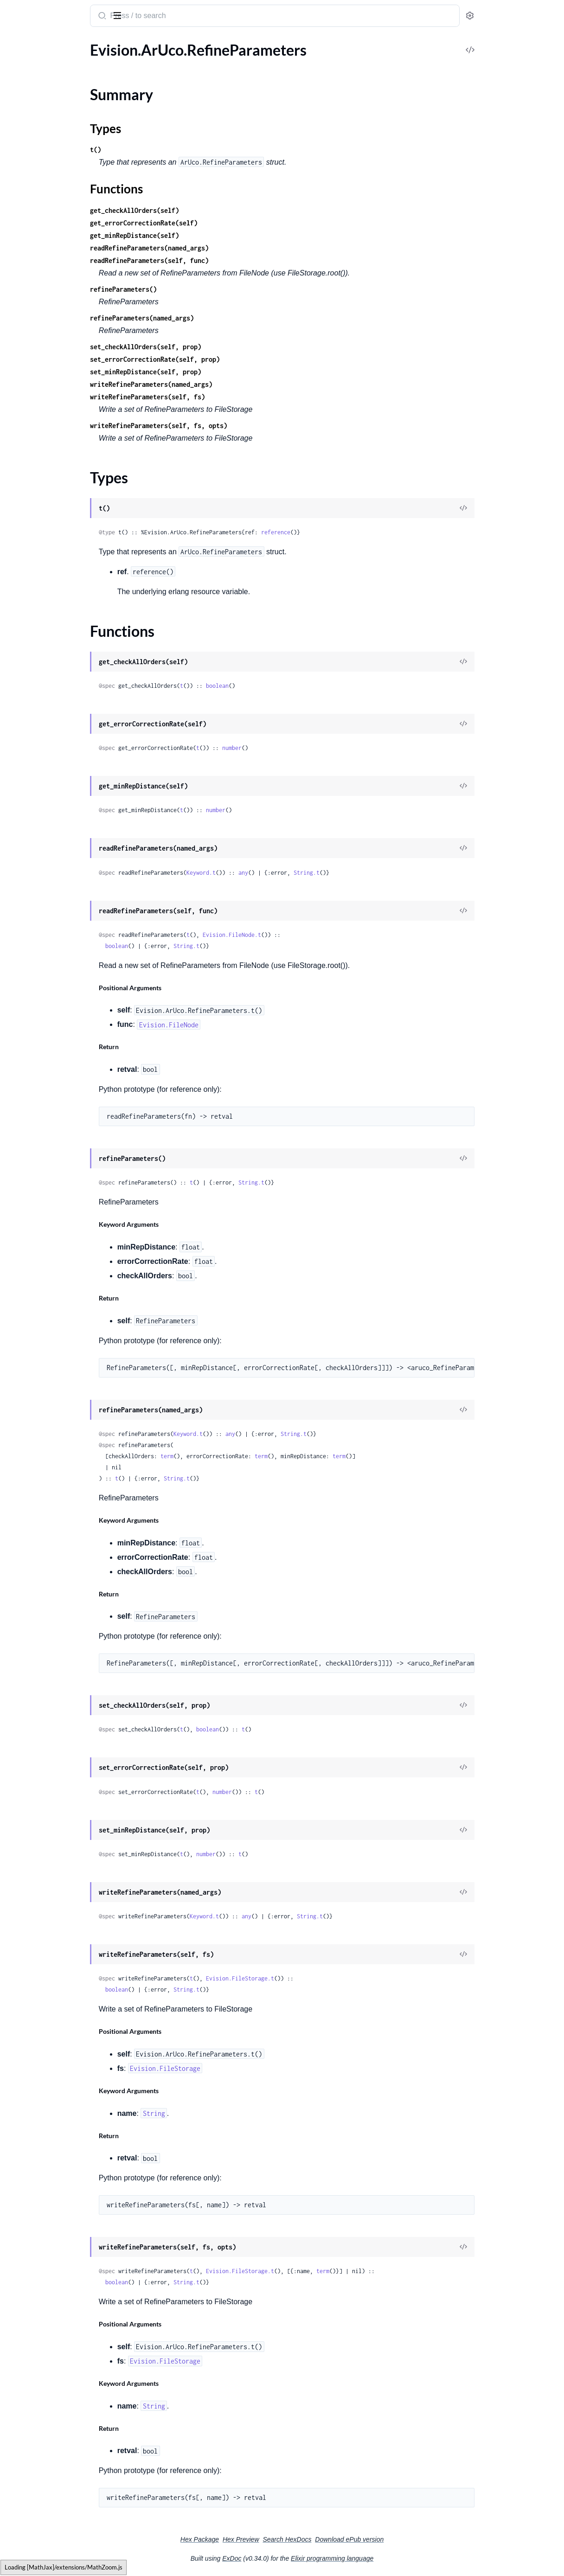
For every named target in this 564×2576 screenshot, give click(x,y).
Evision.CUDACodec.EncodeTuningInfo (66, 1294)
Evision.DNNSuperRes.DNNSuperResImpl (66, 1933)
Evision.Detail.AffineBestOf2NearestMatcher (66, 2020)
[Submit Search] (178, 16)
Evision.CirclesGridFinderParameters (66, 1494)
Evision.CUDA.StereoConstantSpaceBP (66, 1081)
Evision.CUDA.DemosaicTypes (55, 730)
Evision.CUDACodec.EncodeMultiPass (66, 1231)
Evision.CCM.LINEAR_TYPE (51, 542)
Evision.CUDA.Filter (39, 856)
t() (172, 150)
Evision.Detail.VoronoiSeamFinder (61, 2534)
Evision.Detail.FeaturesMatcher (57, 2271)
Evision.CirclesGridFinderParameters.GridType (66, 1507)
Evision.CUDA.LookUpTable (51, 993)
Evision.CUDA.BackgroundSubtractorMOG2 (66, 605)
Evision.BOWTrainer (39, 167)
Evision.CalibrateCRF (41, 1432)
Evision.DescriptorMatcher (50, 1970)
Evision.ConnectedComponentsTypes (66, 1607)
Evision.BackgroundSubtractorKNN (64, 217)
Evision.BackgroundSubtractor (55, 204)
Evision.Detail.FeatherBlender (54, 2258)
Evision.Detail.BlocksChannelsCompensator (66, 2070)
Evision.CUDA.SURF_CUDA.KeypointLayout (66, 1043)
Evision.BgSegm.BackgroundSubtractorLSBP (66, 330)
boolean (294, 685)
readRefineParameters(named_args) (226, 248)
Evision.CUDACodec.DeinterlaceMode (66, 1219)
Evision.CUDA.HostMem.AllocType (63, 943)
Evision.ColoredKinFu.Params (55, 1569)
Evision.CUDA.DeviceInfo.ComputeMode (66, 768)
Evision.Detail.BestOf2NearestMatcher (66, 2033)
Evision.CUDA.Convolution (51, 680)
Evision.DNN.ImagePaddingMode (61, 1770)
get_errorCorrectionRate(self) (221, 223)
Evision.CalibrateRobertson (51, 1457)
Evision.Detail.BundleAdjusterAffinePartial (66, 2120)
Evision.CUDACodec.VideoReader (61, 1382)
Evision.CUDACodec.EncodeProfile (63, 1269)
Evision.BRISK (29, 179)
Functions (31, 100)
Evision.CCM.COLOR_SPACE (53, 480)
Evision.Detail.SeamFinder (48, 2433)
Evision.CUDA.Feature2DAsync (57, 831)
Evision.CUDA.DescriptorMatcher (61, 743)
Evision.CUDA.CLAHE (42, 630)
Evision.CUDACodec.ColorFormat (61, 1194)
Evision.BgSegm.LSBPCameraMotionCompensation (66, 367)
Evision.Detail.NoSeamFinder (53, 2396)
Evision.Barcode (32, 242)
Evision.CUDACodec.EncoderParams (66, 1319)
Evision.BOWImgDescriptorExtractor (66, 142)
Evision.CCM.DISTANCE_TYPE (56, 517)
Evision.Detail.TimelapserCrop (55, 2484)
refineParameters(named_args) (219, 318)
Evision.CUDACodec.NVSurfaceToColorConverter (66, 1344)
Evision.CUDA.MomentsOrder (56, 1006)
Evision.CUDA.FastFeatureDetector (64, 818)
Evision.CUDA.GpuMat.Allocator (60, 893)
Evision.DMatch (32, 1670)
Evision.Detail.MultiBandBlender (59, 2358)
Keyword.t (278, 872)
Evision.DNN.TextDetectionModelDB (66, 1882)
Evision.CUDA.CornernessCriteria (61, 693)
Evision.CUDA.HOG (39, 918)
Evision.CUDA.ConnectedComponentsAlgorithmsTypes (66, 668)
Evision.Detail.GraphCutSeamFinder (65, 2296)
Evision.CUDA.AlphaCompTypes (59, 580)
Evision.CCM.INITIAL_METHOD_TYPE (66, 530)
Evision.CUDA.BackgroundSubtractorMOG (66, 593)
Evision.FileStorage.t (317, 1978)
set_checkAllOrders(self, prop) (222, 347)
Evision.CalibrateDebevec (48, 1444)
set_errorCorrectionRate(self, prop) (232, 359)
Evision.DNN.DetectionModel (55, 1732)
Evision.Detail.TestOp (41, 2458)
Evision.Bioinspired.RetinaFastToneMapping (66, 417)
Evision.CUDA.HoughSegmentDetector (66, 981)
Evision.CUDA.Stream (42, 1106)
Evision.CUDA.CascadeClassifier (59, 655)
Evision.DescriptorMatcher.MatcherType (66, 1983)
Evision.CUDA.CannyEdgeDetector (63, 643)
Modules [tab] (52, 43)
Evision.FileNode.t (309, 934)
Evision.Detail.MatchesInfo (50, 2346)
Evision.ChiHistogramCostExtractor (64, 1482)
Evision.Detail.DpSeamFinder (53, 2208)
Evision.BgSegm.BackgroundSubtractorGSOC (66, 317)
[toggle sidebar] (127, 15)
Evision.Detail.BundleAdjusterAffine (64, 2108)
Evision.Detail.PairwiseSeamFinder (62, 2408)
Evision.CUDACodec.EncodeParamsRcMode (66, 1244)
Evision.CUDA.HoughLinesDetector (64, 968)
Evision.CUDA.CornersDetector (58, 705)
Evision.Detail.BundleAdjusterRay (61, 2145)
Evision (21, 11)
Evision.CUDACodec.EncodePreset (63, 1256)
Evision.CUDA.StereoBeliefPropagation (66, 1068)
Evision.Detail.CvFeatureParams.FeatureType (66, 2196)
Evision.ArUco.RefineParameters (59, 62)
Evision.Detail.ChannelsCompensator (66, 2183)
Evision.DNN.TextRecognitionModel (64, 1907)
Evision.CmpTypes (36, 1519)
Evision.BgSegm (32, 280)
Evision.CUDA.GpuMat (44, 881)
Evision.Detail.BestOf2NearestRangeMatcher (66, 2045)
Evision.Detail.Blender (42, 2058)
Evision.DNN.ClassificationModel (60, 1707)
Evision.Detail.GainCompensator (59, 2283)
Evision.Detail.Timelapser (47, 2471)
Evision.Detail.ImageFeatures (53, 2333)
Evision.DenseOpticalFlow (49, 1958)
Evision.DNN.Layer (37, 1795)
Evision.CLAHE (31, 555)
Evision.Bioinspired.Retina (48, 405)
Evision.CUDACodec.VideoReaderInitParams (66, 1394)
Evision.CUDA (30, 568)
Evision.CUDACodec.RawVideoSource (66, 1356)
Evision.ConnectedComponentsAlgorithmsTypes (66, 1594)
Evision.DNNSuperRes (42, 1920)
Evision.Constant (34, 1619)
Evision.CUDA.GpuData (45, 868)
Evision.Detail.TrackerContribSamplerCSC (66, 2496)
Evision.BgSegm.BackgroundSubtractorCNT (66, 292)
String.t (384, 872)
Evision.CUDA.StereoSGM (49, 1093)
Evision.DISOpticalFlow (45, 1657)
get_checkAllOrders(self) (211, 210)
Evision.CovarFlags (37, 1644)
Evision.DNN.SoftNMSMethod (56, 1845)
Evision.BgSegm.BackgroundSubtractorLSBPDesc (66, 342)
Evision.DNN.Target (38, 1857)
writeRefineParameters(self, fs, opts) (235, 425)
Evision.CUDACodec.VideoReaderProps (66, 1407)
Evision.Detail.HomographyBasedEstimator (66, 2321)
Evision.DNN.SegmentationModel (61, 1832)
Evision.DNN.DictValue (44, 1745)
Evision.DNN (27, 1682)
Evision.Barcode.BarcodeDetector (61, 254)
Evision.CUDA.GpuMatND (50, 906)
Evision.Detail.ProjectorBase (52, 2421)
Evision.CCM (28, 455)
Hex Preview (310, 2539)
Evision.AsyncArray (38, 117)
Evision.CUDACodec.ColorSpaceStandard (66, 1206)
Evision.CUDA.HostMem (47, 931)
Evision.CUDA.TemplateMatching (60, 1131)
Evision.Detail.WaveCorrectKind (58, 2546)
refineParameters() (200, 289)
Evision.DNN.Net (34, 1820)
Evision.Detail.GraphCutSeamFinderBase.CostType (66, 2308)
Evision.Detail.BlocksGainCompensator (66, 2095)
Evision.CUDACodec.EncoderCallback (66, 1306)
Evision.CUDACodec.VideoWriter (61, 1419)
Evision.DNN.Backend (42, 1695)
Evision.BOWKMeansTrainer (53, 154)
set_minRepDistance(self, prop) (222, 372)
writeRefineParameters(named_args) (228, 384)
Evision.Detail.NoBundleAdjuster (60, 2371)
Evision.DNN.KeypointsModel (55, 1782)
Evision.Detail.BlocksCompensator (62, 2083)
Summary (30, 78)
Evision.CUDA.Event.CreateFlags (60, 805)
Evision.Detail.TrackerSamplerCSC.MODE (66, 2521)
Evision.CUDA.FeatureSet (48, 843)
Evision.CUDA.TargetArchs (49, 1119)
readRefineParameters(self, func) (226, 260)
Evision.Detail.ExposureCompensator (66, 2246)
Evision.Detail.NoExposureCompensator (66, 2383)
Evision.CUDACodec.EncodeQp (58, 1281)
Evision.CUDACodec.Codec (51, 1181)
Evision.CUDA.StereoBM (47, 1056)
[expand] (130, 62)
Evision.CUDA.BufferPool (48, 618)
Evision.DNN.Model (38, 1807)
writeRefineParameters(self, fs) (224, 397)
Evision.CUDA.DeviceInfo (48, 755)
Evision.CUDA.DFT (37, 718)
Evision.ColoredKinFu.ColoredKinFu (65, 1557)
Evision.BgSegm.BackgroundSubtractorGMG (66, 305)
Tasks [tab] (94, 43)
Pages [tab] (16, 43)
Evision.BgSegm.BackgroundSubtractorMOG (66, 355)
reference (352, 532)
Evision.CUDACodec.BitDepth (55, 1156)
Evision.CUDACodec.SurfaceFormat (64, 1369)
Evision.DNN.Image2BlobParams (59, 1757)
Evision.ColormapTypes (44, 1582)
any (320, 872)
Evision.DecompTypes (42, 1945)
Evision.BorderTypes (39, 442)
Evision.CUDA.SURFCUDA (50, 1031)
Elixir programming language (401, 2558)
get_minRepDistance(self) (211, 235)
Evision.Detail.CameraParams (54, 2170)
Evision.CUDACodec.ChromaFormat (65, 1169)
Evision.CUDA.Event (40, 793)
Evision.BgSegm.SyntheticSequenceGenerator (66, 380)
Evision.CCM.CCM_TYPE (47, 467)
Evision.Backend (33, 192)
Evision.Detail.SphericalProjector (59, 2446)
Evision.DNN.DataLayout (47, 1720)
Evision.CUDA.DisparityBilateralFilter (66, 780)
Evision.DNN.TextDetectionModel (61, 1870)
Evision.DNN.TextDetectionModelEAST (66, 1895)
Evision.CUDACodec (40, 1144)
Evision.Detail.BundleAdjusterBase (62, 2133)
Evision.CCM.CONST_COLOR (55, 492)
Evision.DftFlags (33, 2559)
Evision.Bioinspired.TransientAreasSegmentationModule (66, 430)
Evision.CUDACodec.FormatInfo (59, 1331)
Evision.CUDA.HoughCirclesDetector (66, 956)
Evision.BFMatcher (37, 129)
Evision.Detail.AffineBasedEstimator (65, 2008)
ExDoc (301, 2558)
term (243, 1456)
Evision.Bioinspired (37, 392)
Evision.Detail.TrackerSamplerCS (58, 2509)
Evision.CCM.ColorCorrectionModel (65, 505)
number (309, 747)
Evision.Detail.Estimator (45, 2233)
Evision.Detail (29, 1995)
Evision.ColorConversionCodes (57, 1532)
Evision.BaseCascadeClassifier (55, 267)
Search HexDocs (356, 2539)
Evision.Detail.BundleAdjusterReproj (65, 2158)
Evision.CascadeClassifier (47, 1469)
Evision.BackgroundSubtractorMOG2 (66, 229)
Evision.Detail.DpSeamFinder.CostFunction (66, 2221)
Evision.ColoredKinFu (42, 1544)
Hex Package (269, 2539)
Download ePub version (419, 2539)
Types (24, 89)
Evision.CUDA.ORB (38, 1018)
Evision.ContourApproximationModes (66, 1632)
